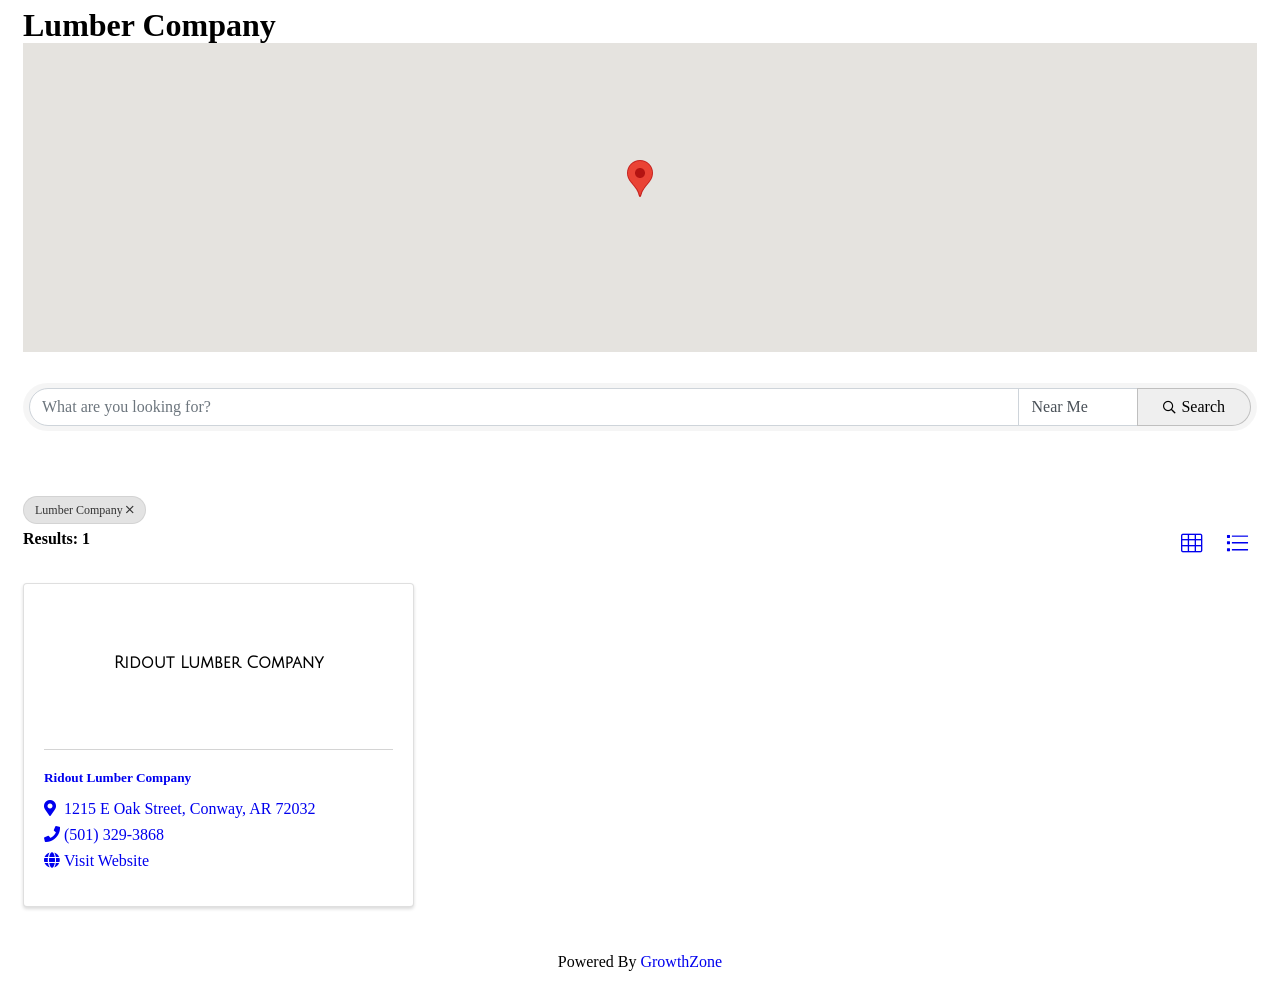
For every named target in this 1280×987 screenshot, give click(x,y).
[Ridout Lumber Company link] (219, 663)
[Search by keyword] (524, 407)
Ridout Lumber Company (117, 777)
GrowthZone (681, 961)
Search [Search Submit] (1194, 406)
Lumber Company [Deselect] (84, 510)
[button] (640, 178)
